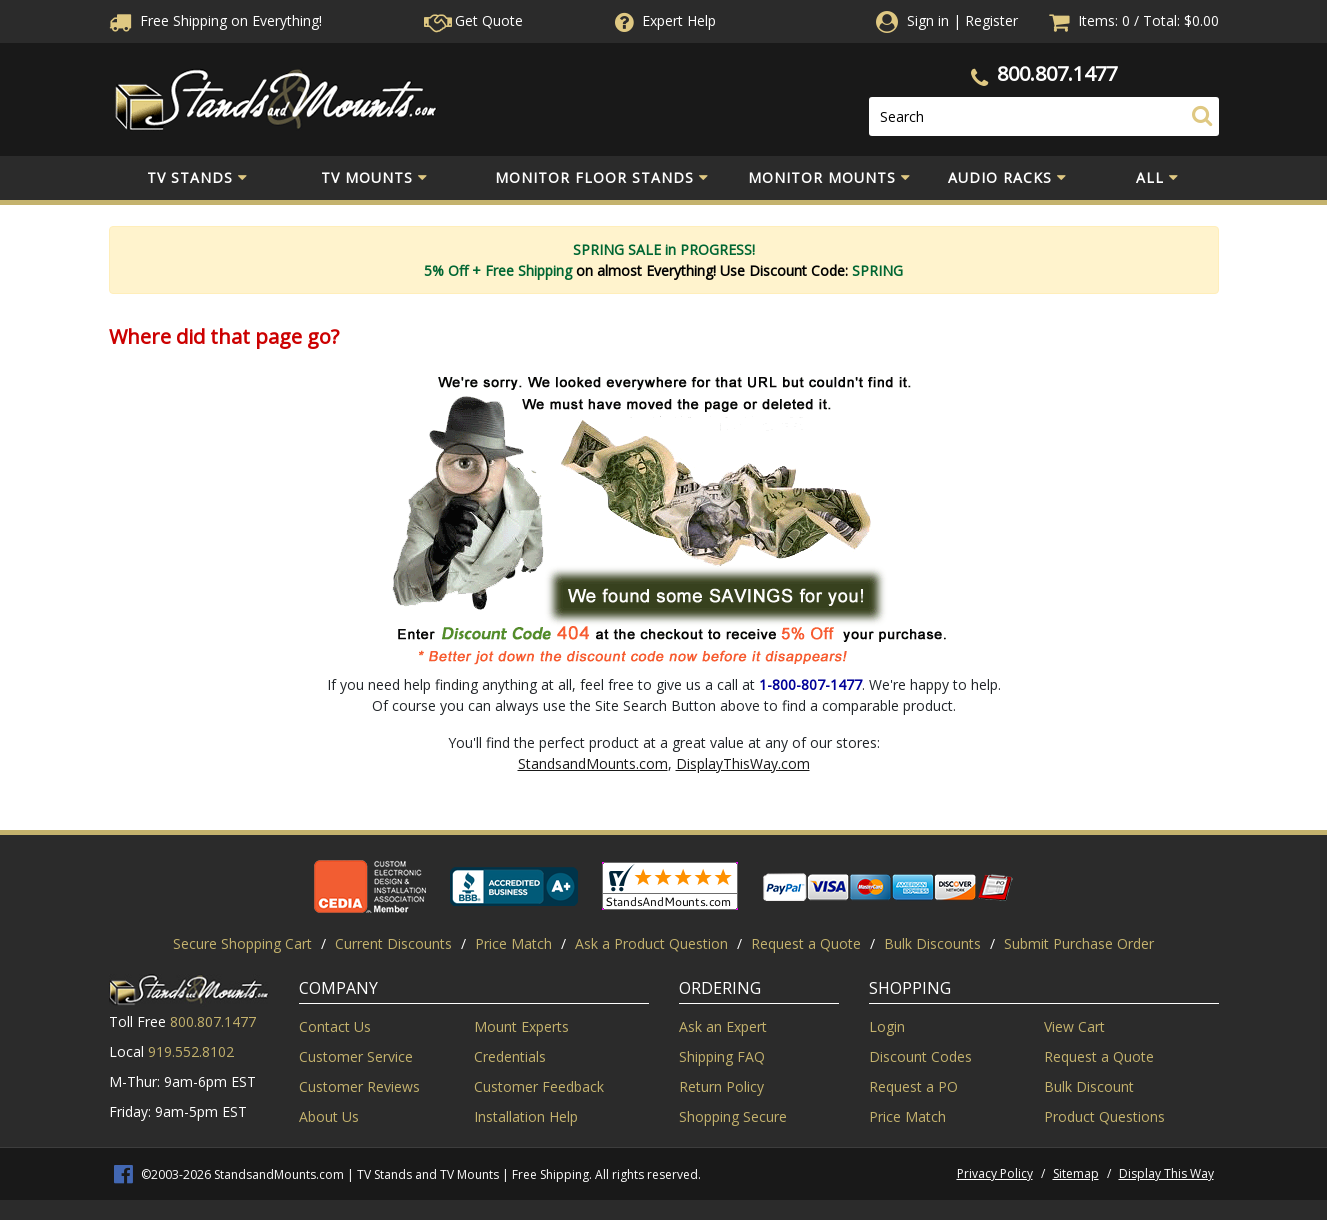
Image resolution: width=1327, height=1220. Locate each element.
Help (663, 20)
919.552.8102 (191, 1051)
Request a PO (913, 1086)
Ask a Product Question (651, 943)
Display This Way (1166, 1173)
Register (991, 20)
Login (887, 1026)
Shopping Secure (733, 1116)
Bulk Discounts (932, 943)
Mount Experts (521, 1026)
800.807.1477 (1057, 73)
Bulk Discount (1089, 1086)
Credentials (510, 1056)
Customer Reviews (359, 1086)
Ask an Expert (723, 1026)
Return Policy (721, 1086)
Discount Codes (920, 1056)
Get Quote (473, 20)
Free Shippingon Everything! (215, 20)
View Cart (1074, 1026)
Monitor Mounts (829, 178)
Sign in (928, 20)
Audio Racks (1007, 178)
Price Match (513, 943)
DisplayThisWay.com (743, 763)
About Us (329, 1116)
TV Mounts (374, 178)
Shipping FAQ (722, 1056)
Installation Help (526, 1116)
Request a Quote (806, 943)
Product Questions (1104, 1116)
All (1157, 178)
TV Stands (197, 178)
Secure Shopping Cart (242, 943)
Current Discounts (393, 943)
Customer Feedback (539, 1086)
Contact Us (335, 1026)
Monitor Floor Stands (602, 178)
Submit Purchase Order (1079, 943)
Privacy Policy (995, 1173)
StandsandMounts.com (593, 763)
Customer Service (356, 1056)
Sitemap (1076, 1173)
